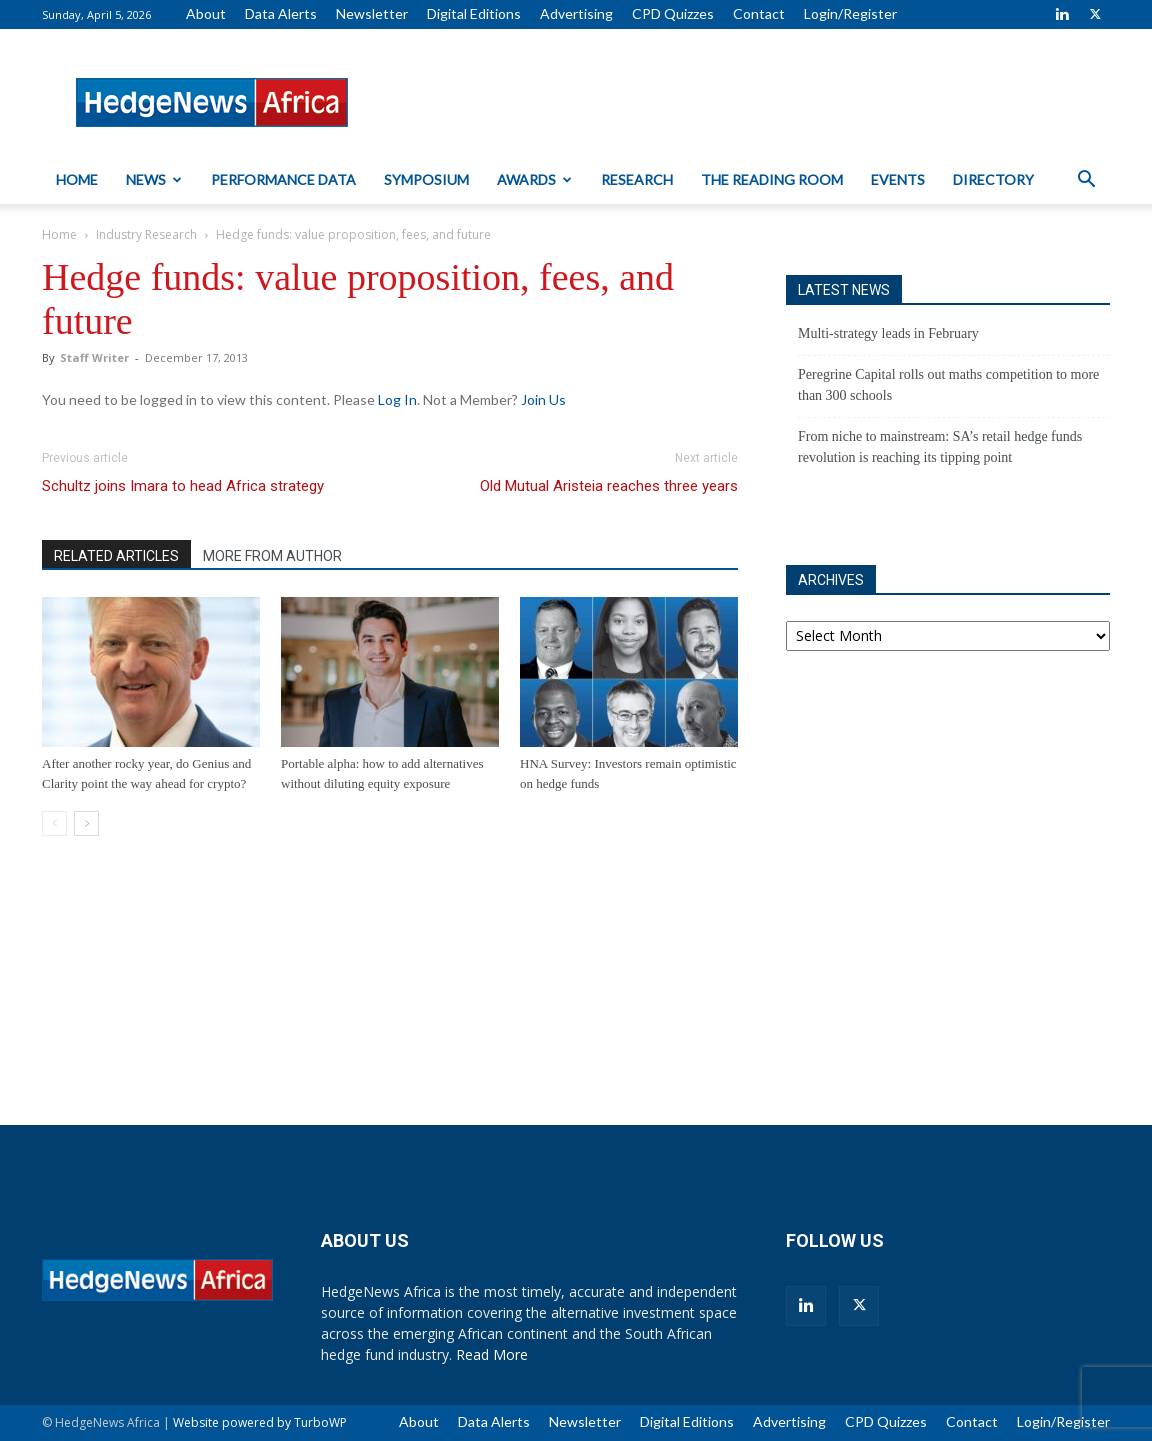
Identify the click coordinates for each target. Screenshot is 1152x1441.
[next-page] (86, 823)
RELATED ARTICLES (116, 556)
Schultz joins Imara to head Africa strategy (183, 486)
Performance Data (283, 179)
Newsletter (372, 13)
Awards (534, 179)
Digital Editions (474, 13)
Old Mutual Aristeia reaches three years (609, 486)
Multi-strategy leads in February (888, 333)
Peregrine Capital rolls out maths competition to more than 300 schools (948, 385)
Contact (759, 13)
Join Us (543, 399)
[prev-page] (54, 823)
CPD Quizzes (673, 13)
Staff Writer (94, 357)
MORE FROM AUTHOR (272, 556)
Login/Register (850, 13)
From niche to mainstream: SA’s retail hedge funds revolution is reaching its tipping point (940, 447)
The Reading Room (772, 179)
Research (637, 179)
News (154, 179)
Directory (993, 179)
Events (898, 179)
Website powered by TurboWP (260, 1422)
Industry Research (146, 234)
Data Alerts (281, 13)
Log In (397, 399)
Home (77, 179)
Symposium (426, 179)
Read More (492, 1354)
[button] (1086, 181)
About (206, 13)
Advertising (576, 13)
